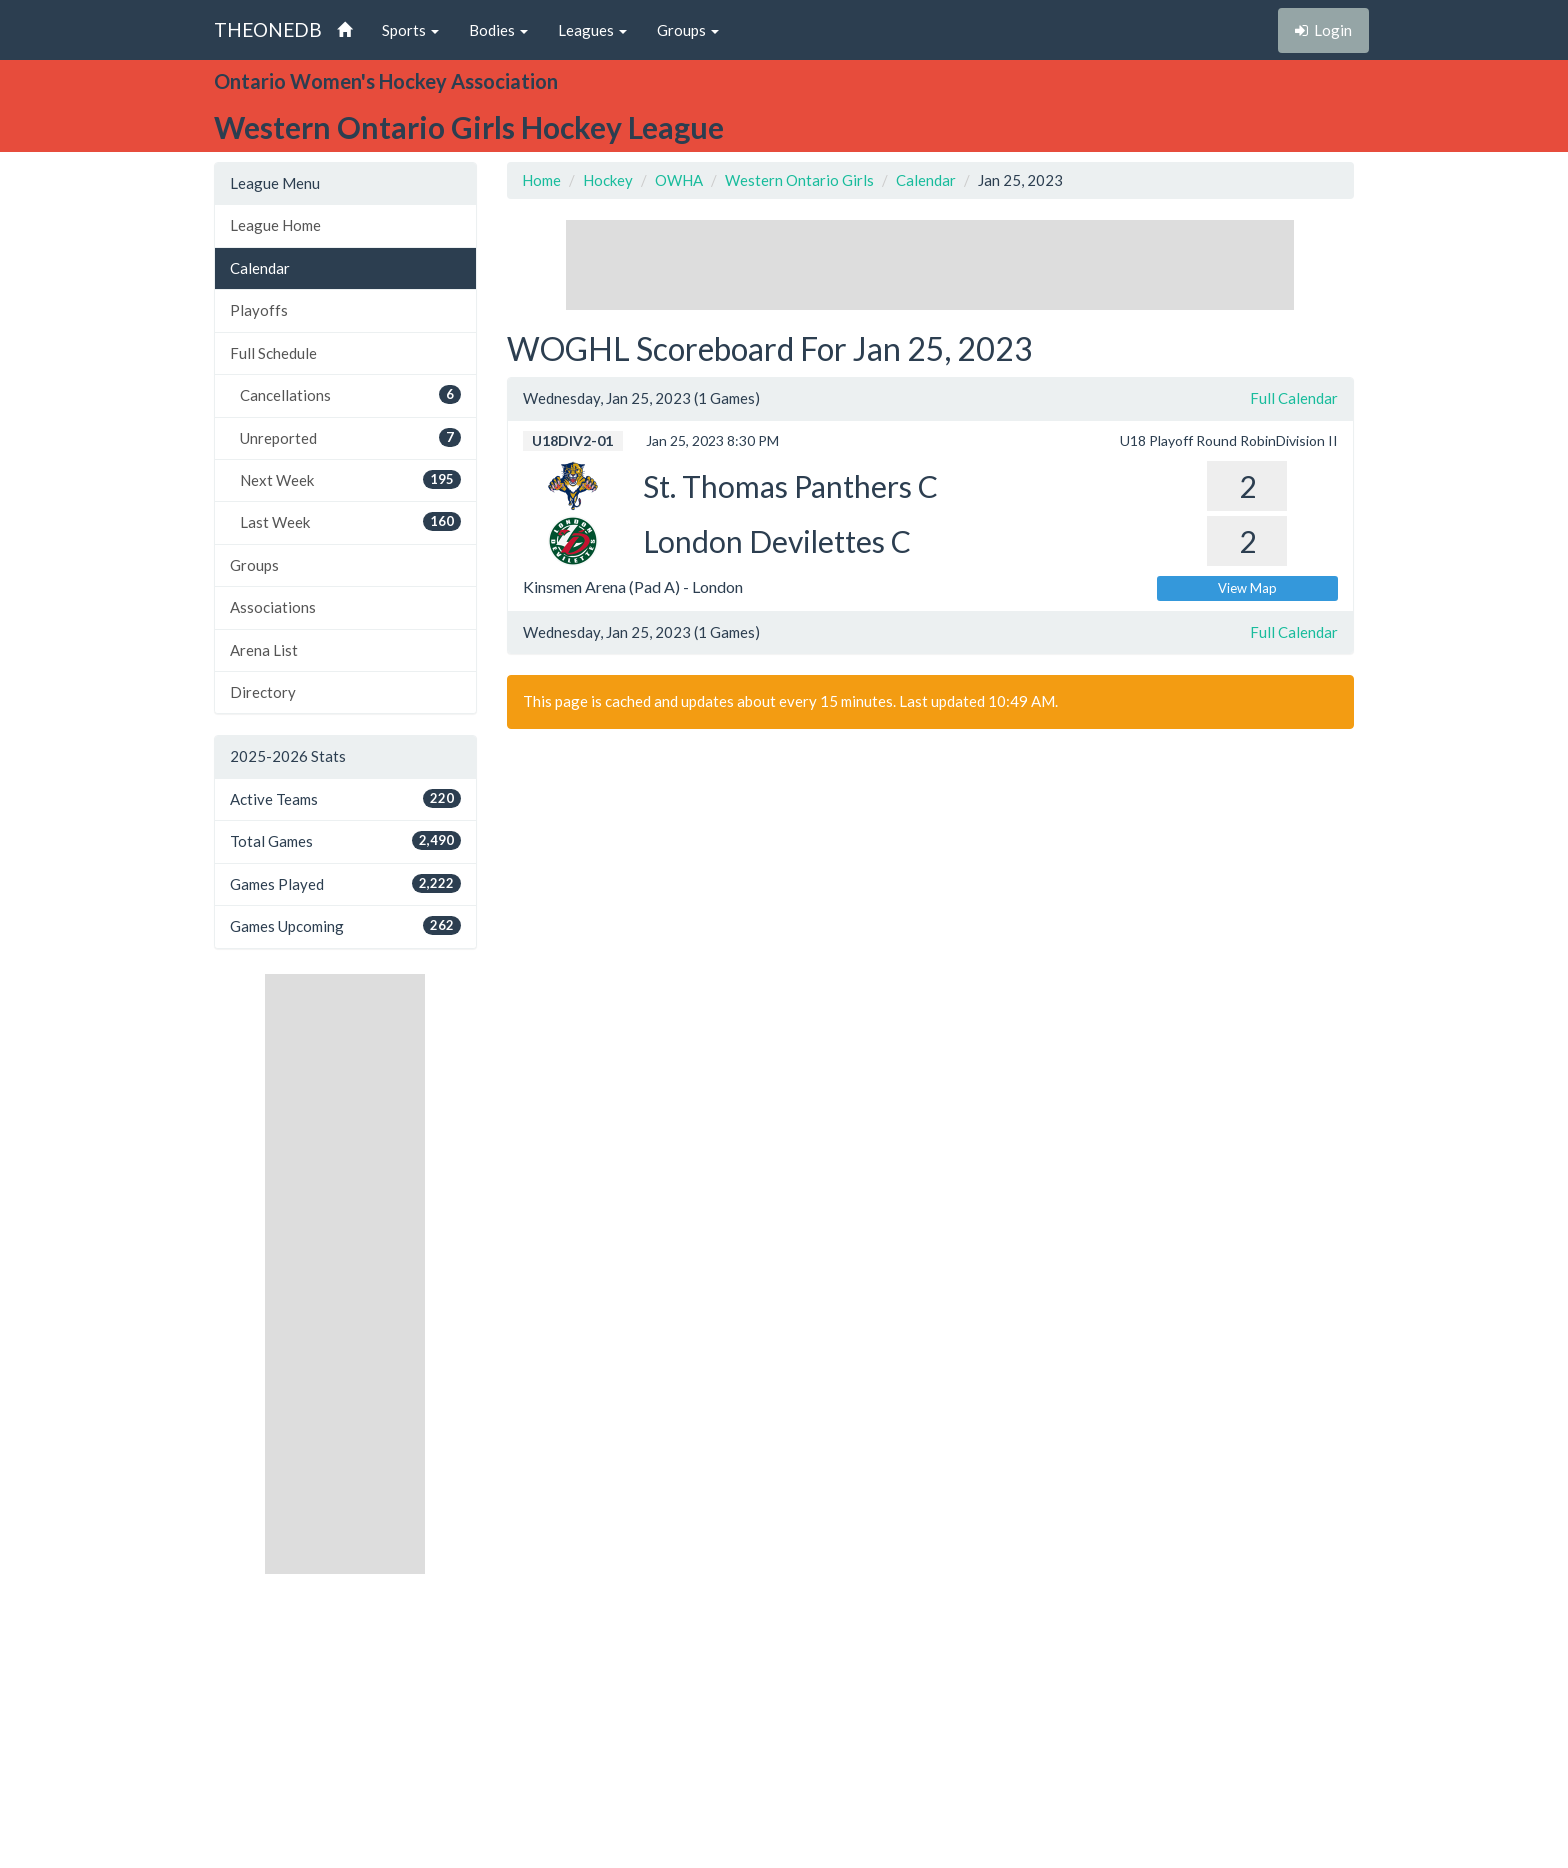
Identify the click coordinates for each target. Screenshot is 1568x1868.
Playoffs (259, 310)
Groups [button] (688, 30)
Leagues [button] (592, 30)
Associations (273, 607)
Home (541, 180)
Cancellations (350, 394)
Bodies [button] (498, 30)
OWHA (679, 180)
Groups (254, 565)
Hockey (608, 180)
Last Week (350, 521)
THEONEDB (268, 29)
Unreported (350, 437)
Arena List (264, 650)
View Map (1247, 588)
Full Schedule (273, 353)
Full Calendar (1294, 398)
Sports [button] (410, 30)
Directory (263, 692)
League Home (275, 225)
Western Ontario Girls (799, 180)
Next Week (350, 479)
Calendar (260, 268)
